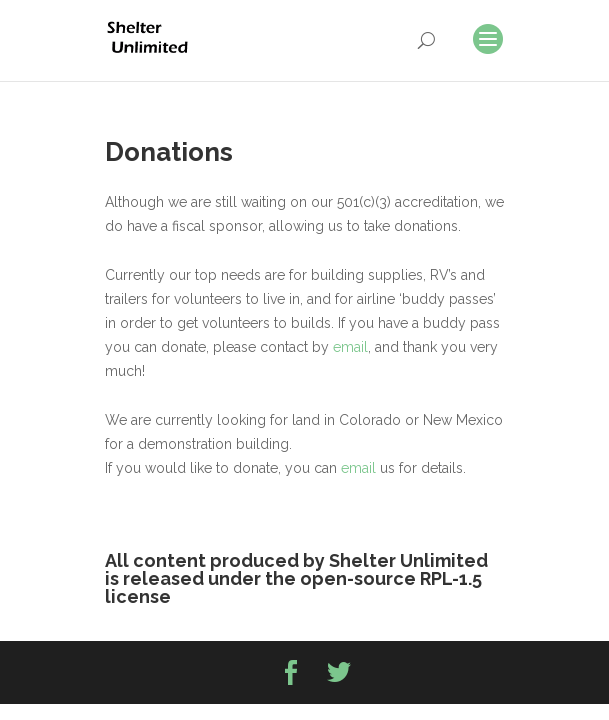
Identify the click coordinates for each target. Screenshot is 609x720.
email (350, 347)
